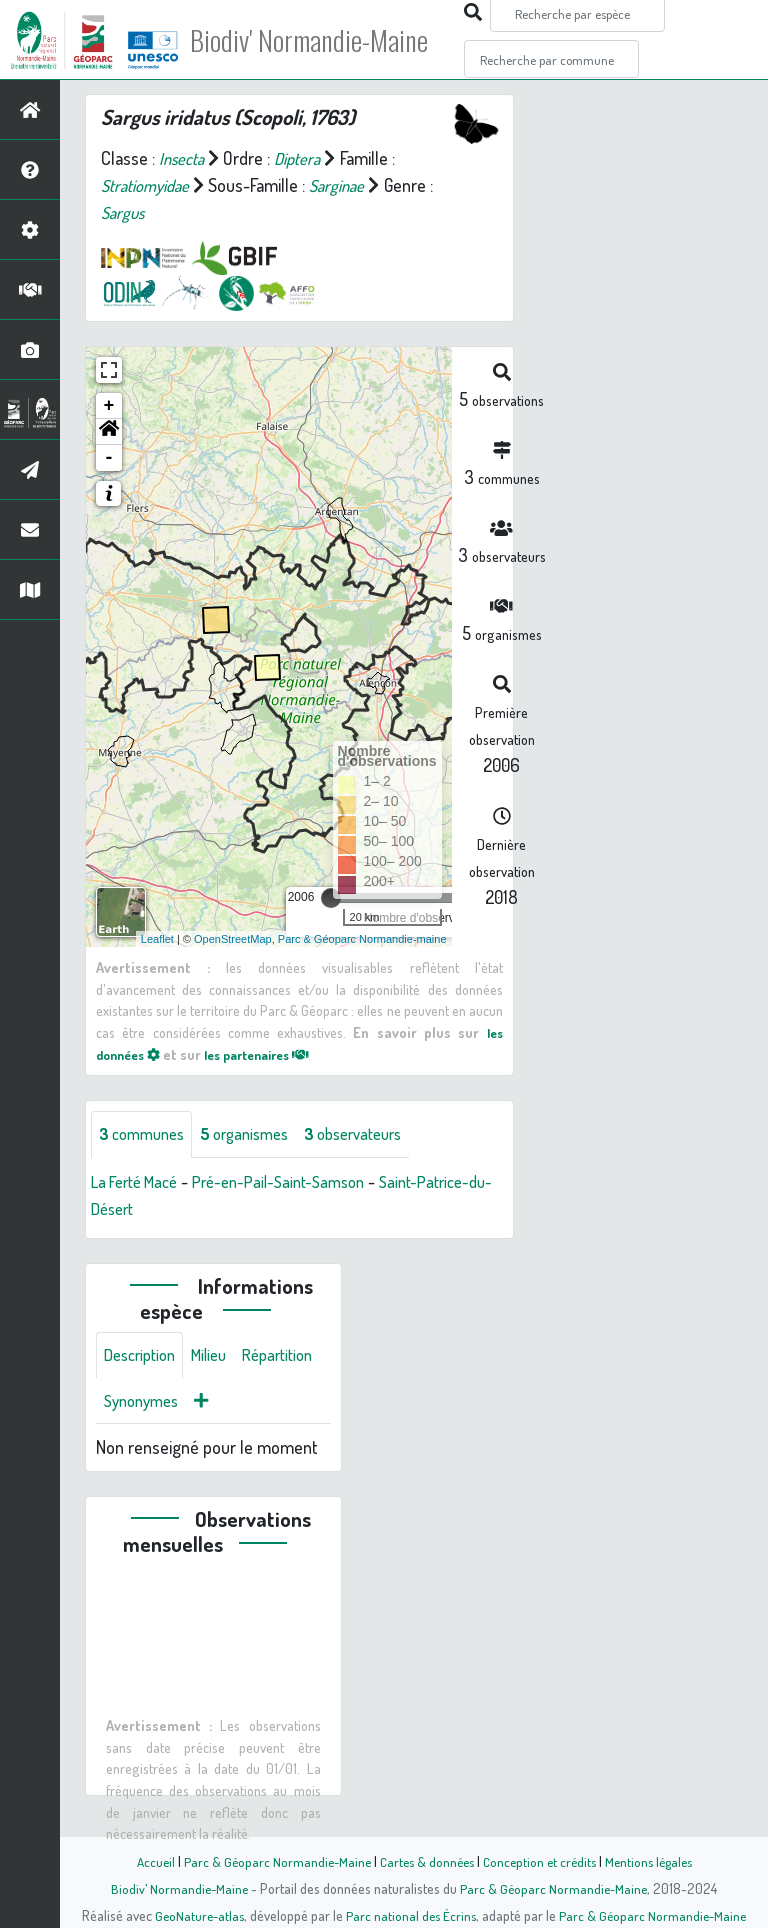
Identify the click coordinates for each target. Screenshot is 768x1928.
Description (144, 1358)
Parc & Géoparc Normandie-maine (362, 939)
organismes (257, 1135)
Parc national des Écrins (411, 1915)
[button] (109, 432)
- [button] (109, 458)
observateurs (376, 1135)
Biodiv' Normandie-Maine (328, 40)
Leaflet (157, 939)
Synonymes (239, 1406)
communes (146, 1135)
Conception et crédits (541, 1861)
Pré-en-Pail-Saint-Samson (297, 1183)
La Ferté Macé (140, 1183)
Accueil (145, 1861)
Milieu (220, 1358)
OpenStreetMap (233, 939)
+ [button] (109, 406)
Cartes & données (424, 1861)
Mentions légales (656, 1861)
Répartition (143, 1406)
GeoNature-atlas (195, 1915)
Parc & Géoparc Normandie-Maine (270, 1861)
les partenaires (272, 1054)
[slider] (331, 898)
